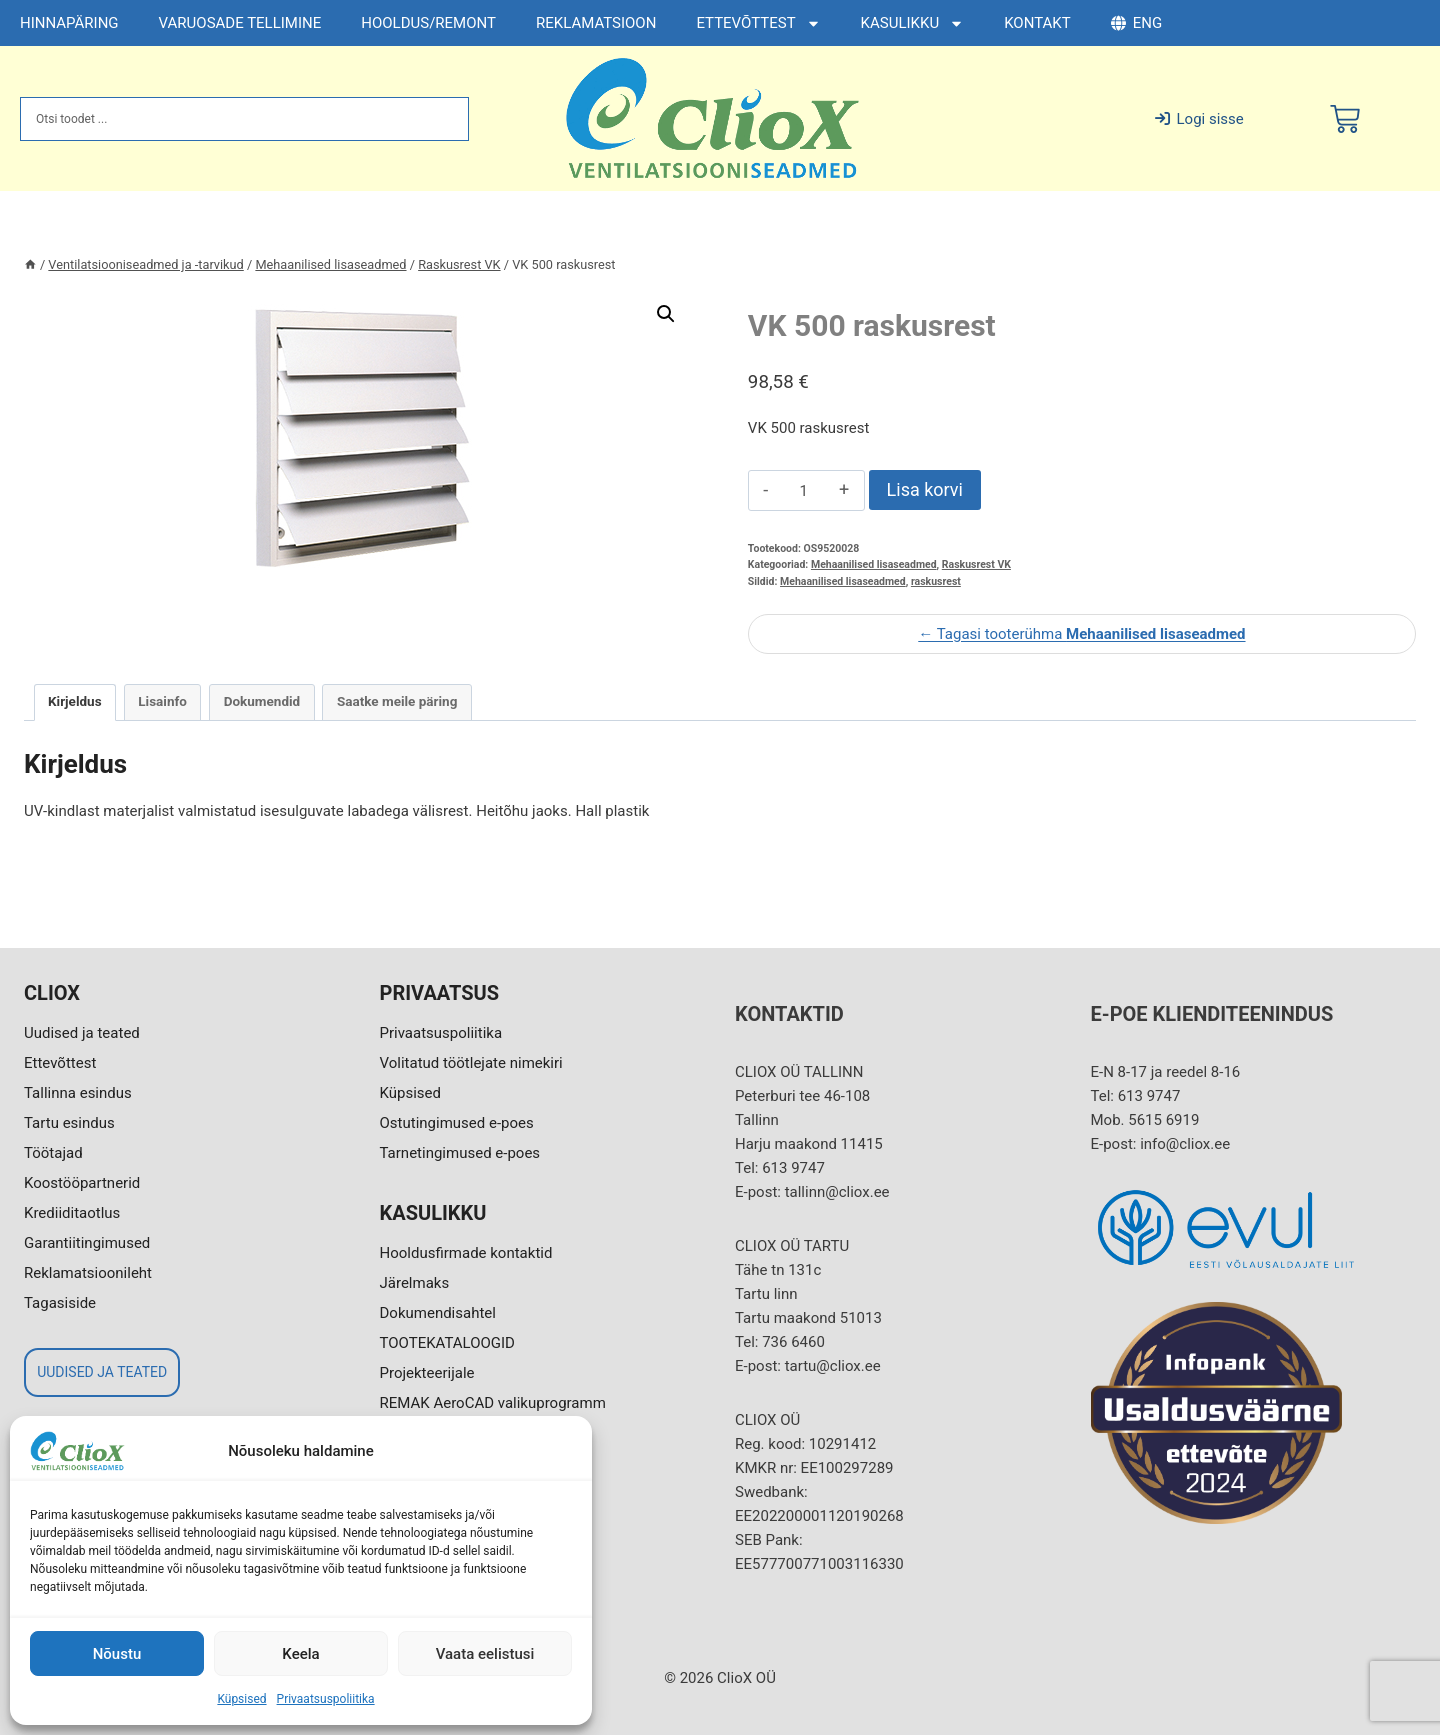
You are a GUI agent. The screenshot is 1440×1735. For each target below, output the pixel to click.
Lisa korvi (925, 489)
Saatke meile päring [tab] (397, 701)
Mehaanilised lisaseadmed (874, 564)
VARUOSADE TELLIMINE (240, 23)
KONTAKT (1037, 23)
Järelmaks (415, 1283)
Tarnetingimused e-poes (460, 1153)
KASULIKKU (913, 23)
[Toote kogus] (803, 491)
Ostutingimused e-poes (457, 1123)
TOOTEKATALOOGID (447, 1343)
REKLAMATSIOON (596, 23)
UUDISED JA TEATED (102, 1372)
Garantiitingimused (87, 1243)
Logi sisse (1199, 119)
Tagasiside (60, 1303)
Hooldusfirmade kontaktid (466, 1253)
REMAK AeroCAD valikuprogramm (493, 1403)
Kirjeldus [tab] (75, 701)
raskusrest (936, 581)
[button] (666, 314)
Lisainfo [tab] (162, 701)
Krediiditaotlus (72, 1213)
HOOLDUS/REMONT (428, 23)
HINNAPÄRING (69, 23)
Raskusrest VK (976, 564)
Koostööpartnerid (82, 1183)
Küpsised (241, 1699)
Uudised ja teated (82, 1033)
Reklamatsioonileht (88, 1273)
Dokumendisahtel (438, 1313)
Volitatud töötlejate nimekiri (471, 1063)
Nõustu (117, 1654)
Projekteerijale (427, 1373)
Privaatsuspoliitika (326, 1699)
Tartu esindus (69, 1123)
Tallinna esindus (78, 1093)
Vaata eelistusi (485, 1654)
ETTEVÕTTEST (758, 23)
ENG (1136, 23)
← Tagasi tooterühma (1081, 634)
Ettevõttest (60, 1063)
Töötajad (53, 1153)
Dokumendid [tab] (262, 701)
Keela (300, 1654)
